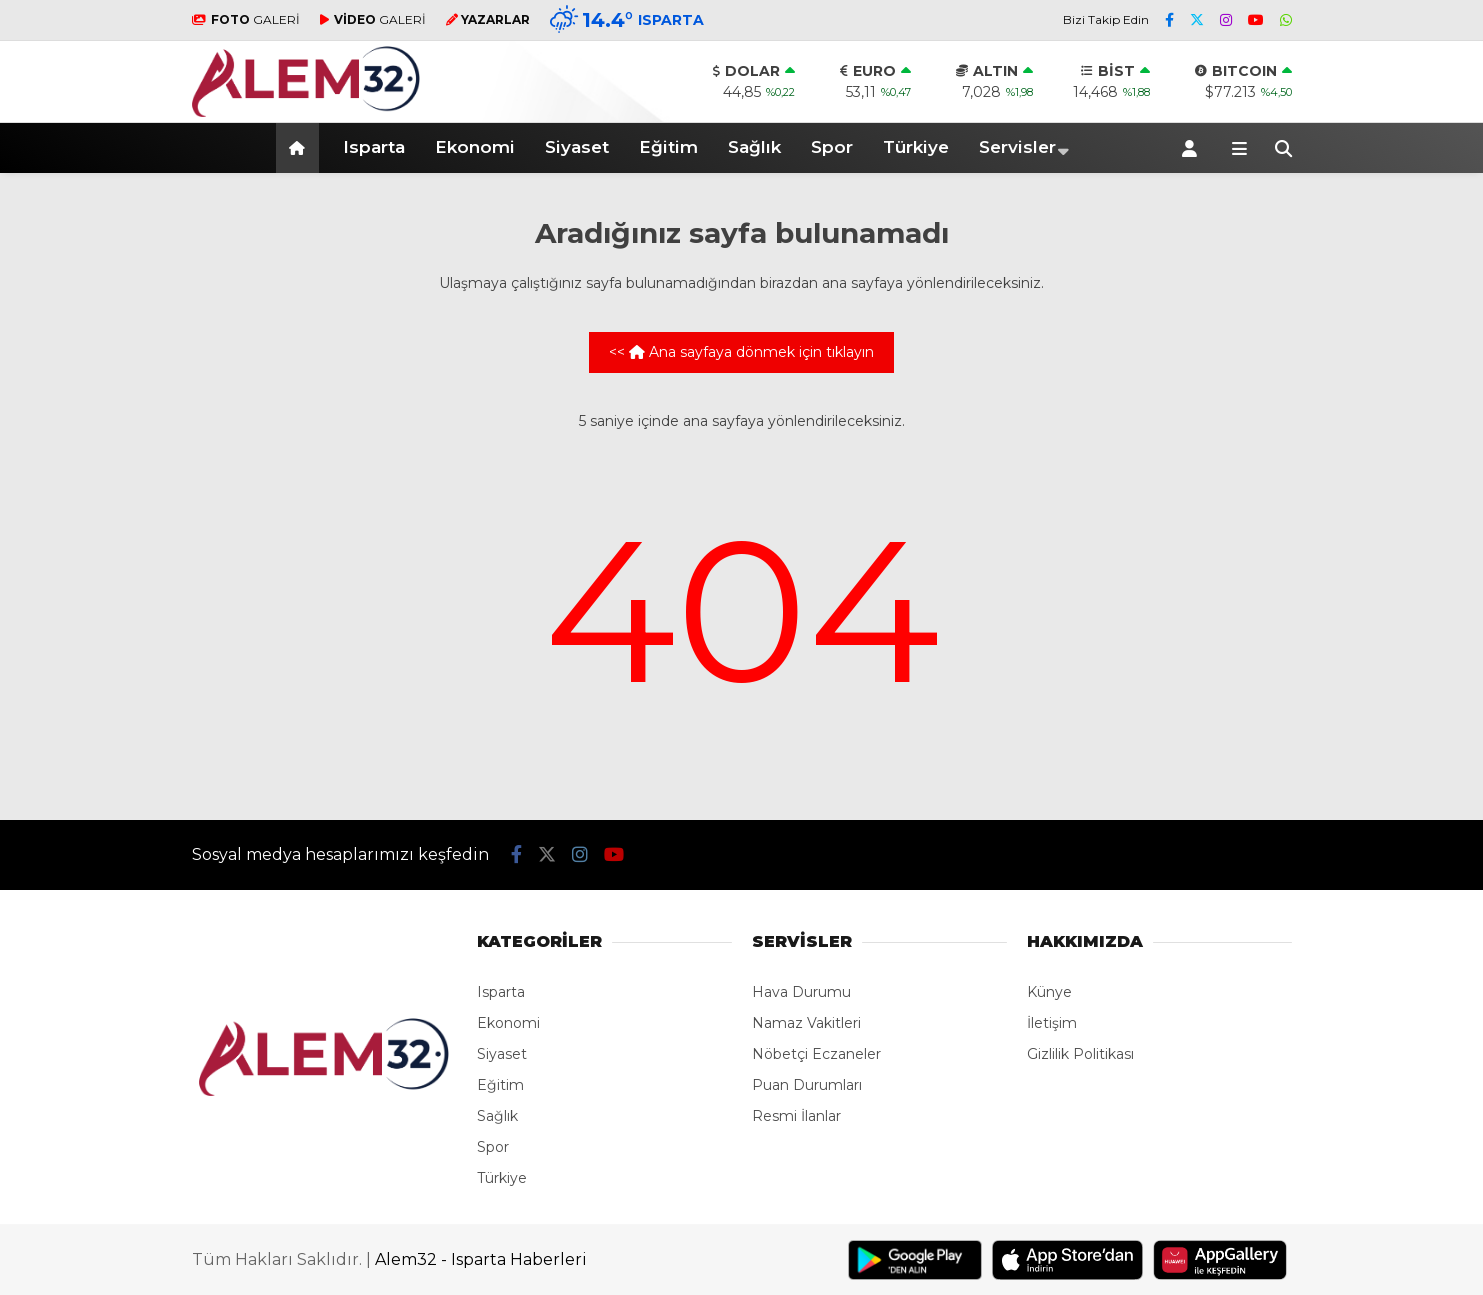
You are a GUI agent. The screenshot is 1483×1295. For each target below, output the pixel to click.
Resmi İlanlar (796, 1116)
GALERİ (246, 19)
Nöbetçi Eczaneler (816, 1054)
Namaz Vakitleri (806, 1023)
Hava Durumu (801, 992)
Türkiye (916, 147)
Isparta (374, 147)
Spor (832, 147)
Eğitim (668, 147)
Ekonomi (475, 147)
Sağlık (754, 147)
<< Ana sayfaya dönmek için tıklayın (741, 352)
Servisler (1017, 147)
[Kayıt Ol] (1193, 148)
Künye (1049, 992)
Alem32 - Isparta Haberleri (481, 1259)
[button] (300, 148)
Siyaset (577, 147)
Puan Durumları (807, 1085)
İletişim (1052, 1023)
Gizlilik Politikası (1080, 1054)
